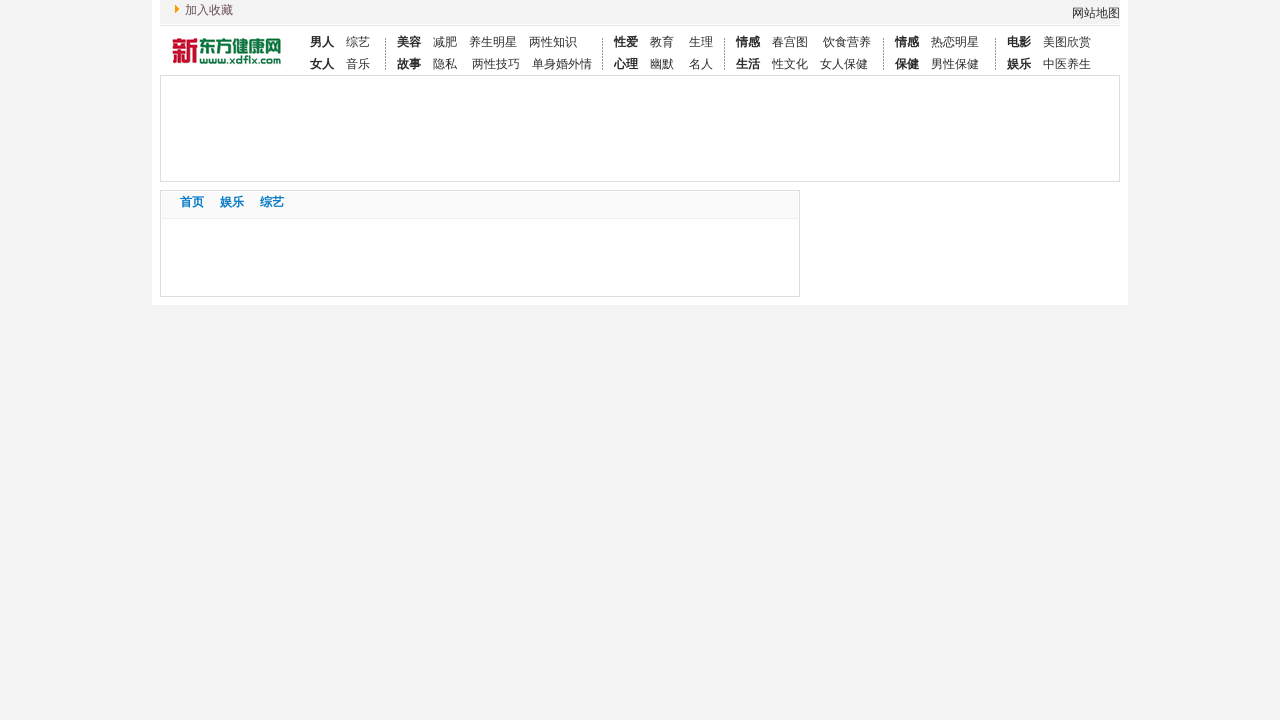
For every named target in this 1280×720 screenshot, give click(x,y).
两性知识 (553, 42)
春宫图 (790, 42)
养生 (481, 42)
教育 (662, 42)
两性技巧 (494, 64)
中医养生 (1067, 64)
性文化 (790, 64)
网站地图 (1096, 13)
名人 (699, 64)
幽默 (662, 64)
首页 (192, 202)
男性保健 (955, 64)
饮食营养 (845, 42)
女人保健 (844, 64)
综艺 (358, 42)
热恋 (943, 42)
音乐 (358, 64)
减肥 (445, 42)
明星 (505, 42)
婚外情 (574, 64)
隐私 (445, 64)
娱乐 (232, 202)
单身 (544, 64)
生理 (699, 42)
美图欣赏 (1067, 42)
